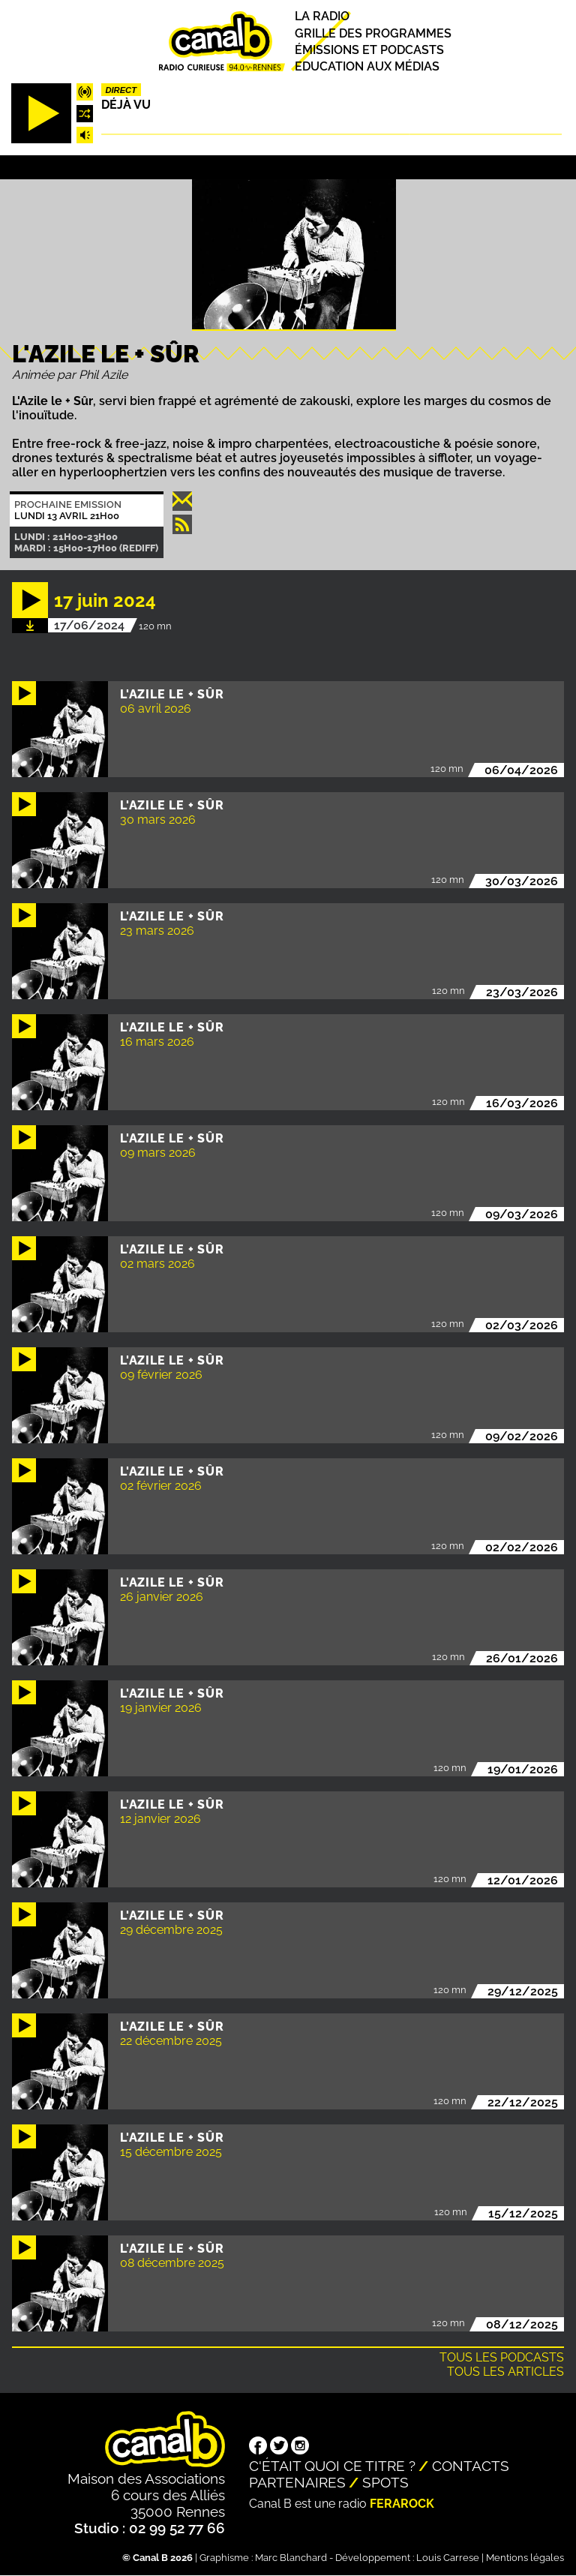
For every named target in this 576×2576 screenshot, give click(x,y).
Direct (120, 90)
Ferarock (402, 2503)
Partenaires (297, 2482)
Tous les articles (505, 2371)
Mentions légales (525, 2557)
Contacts (470, 2465)
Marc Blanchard (291, 2557)
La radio (322, 17)
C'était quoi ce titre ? (332, 2465)
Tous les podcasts (502, 2357)
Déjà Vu (126, 105)
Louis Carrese (447, 2557)
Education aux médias (367, 66)
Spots (385, 2482)
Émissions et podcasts (369, 50)
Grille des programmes (373, 33)
